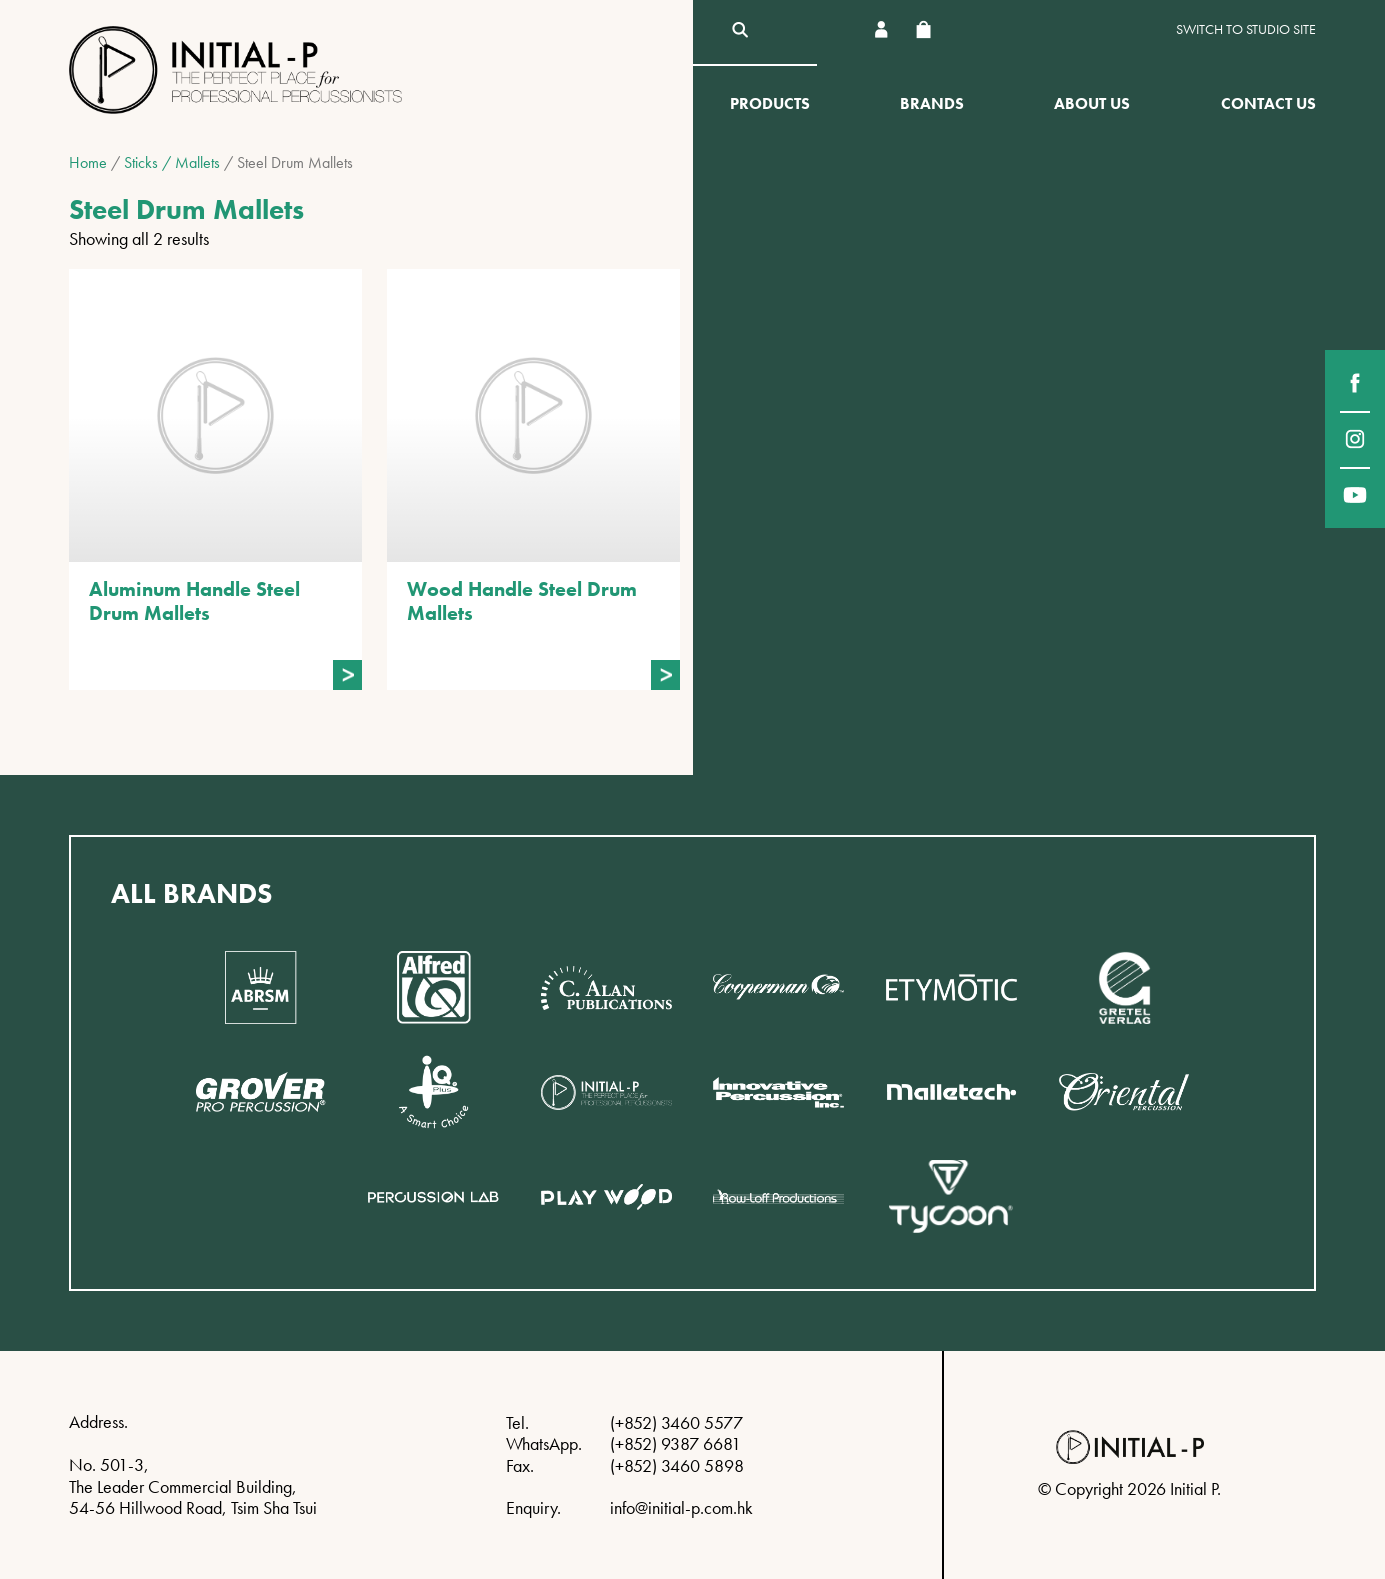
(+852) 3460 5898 (677, 1465)
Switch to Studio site (1246, 29)
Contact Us (1268, 103)
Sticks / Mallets (172, 162)
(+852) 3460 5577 (676, 1422)
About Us (1092, 103)
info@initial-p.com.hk (681, 1507)
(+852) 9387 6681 (675, 1443)
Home (88, 162)
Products (770, 103)
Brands (932, 103)
